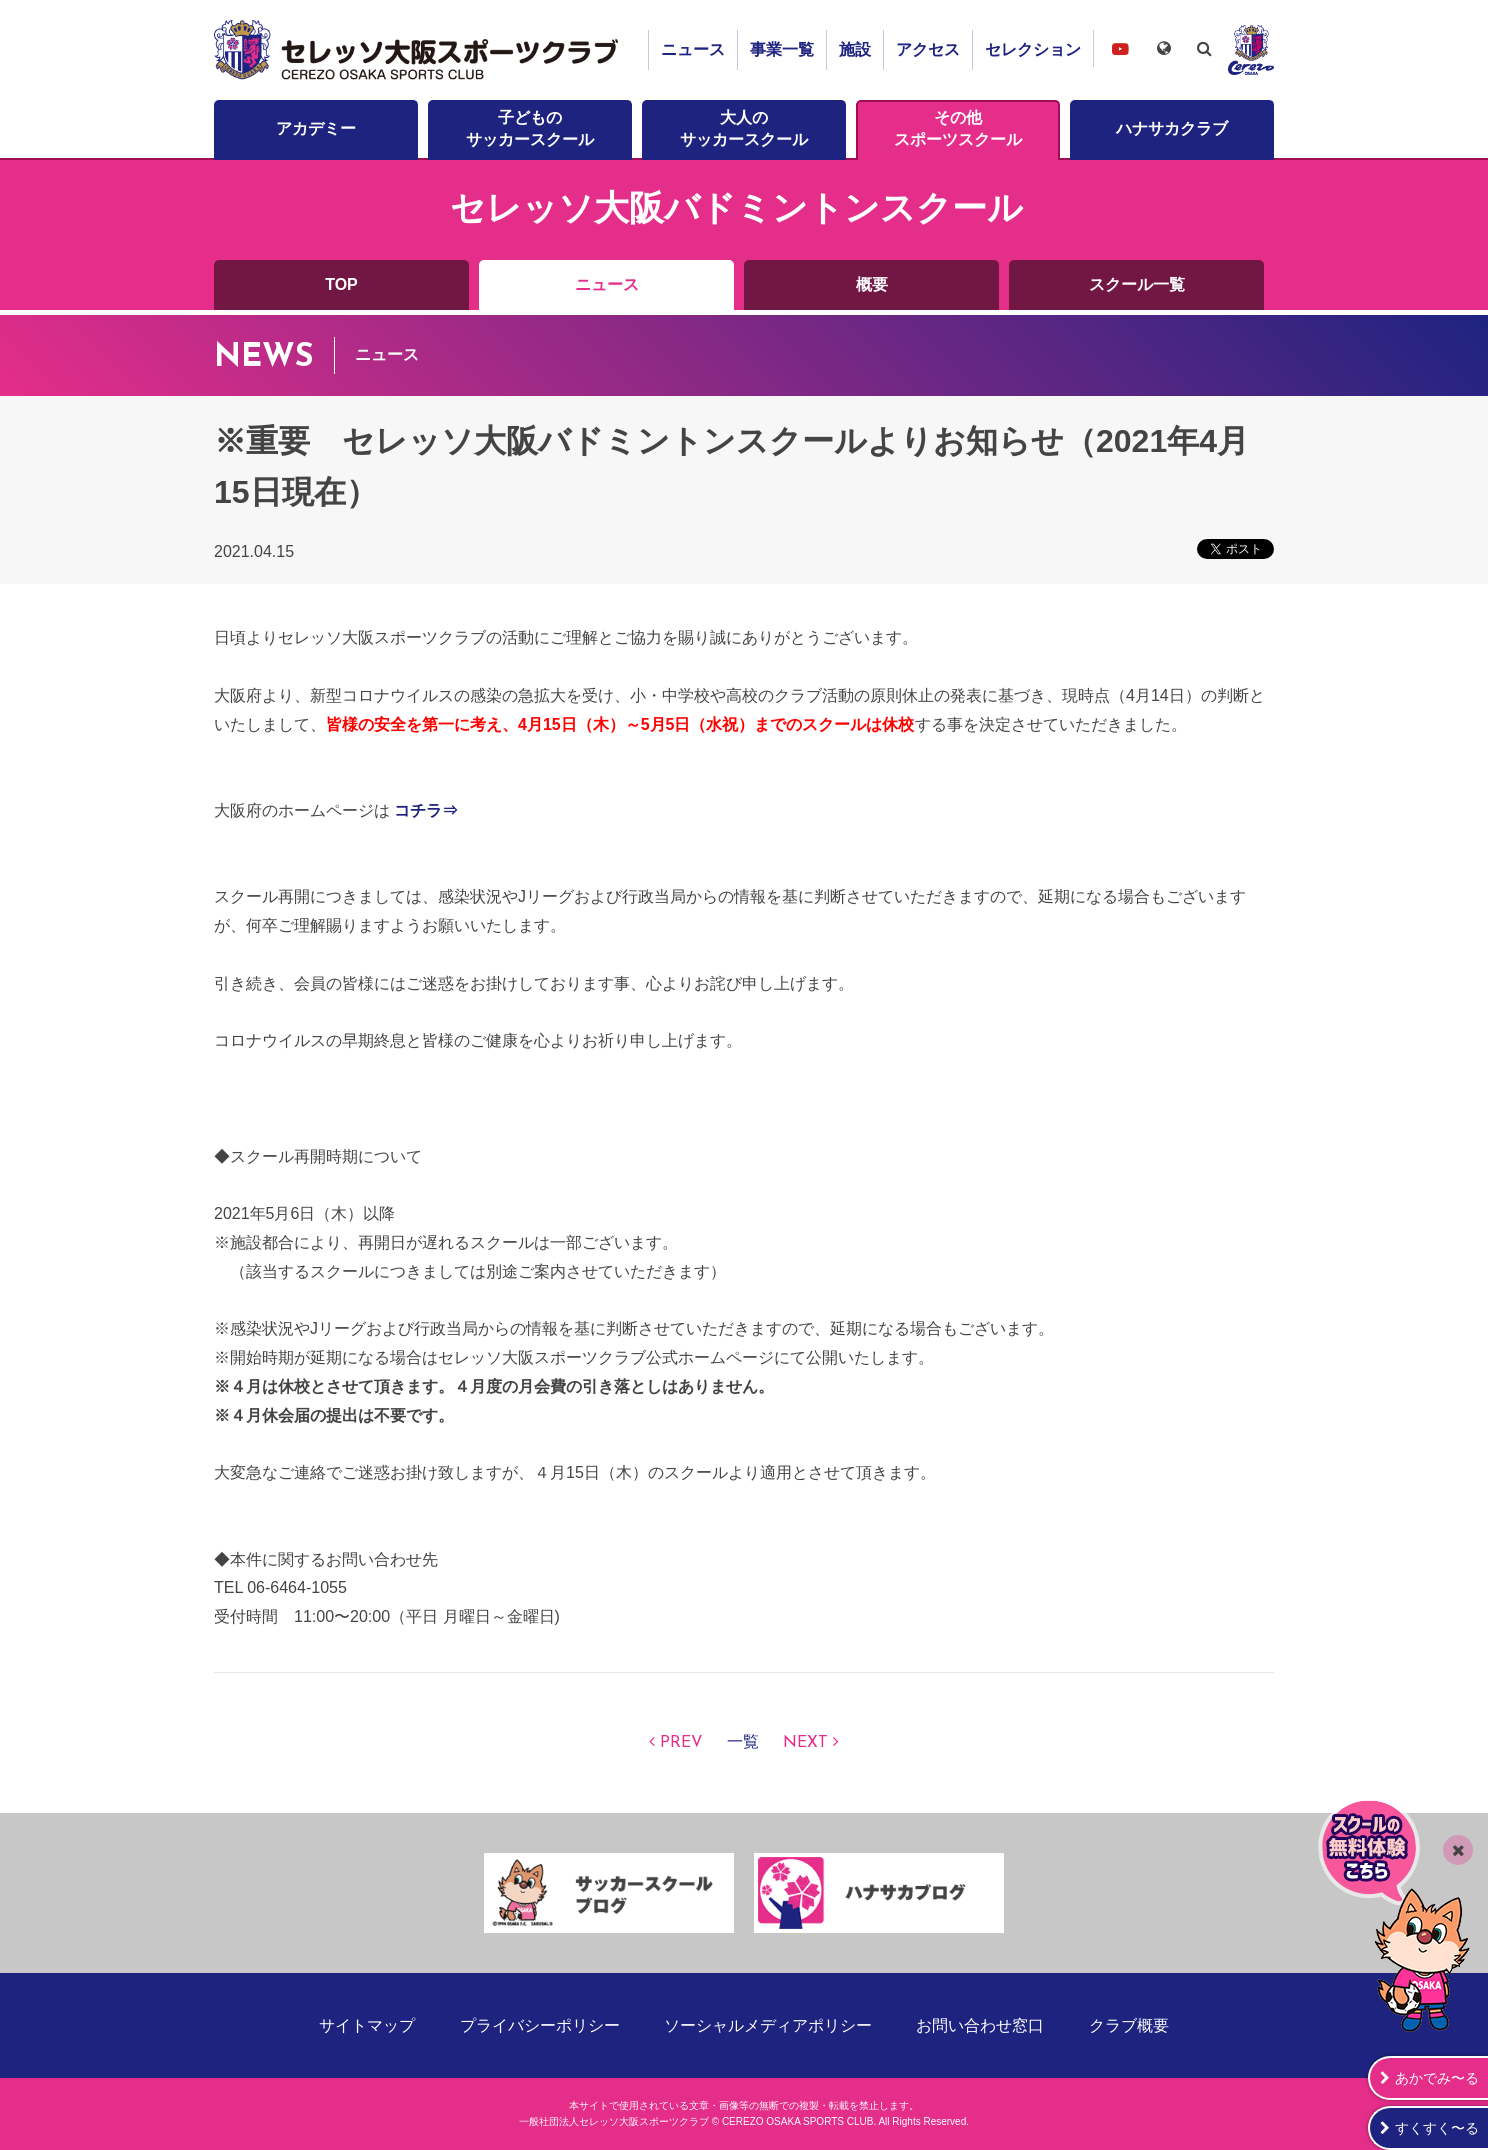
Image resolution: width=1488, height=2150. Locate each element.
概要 (872, 284)
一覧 (743, 1743)
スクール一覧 (1137, 284)
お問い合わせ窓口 (980, 2025)
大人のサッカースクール (744, 128)
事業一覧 (782, 49)
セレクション (1033, 49)
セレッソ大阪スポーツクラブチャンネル (1120, 48)
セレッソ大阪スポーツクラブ (419, 50)
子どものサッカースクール (530, 128)
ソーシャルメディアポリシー (768, 2025)
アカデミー (316, 128)
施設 (855, 49)
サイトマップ (367, 2025)
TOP (341, 284)
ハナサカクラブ (1172, 128)
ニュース (693, 49)
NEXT (805, 1743)
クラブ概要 (1129, 2025)
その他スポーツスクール (958, 128)
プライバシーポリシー (540, 2025)
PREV (681, 1743)
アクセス (928, 49)
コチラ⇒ (426, 810)
